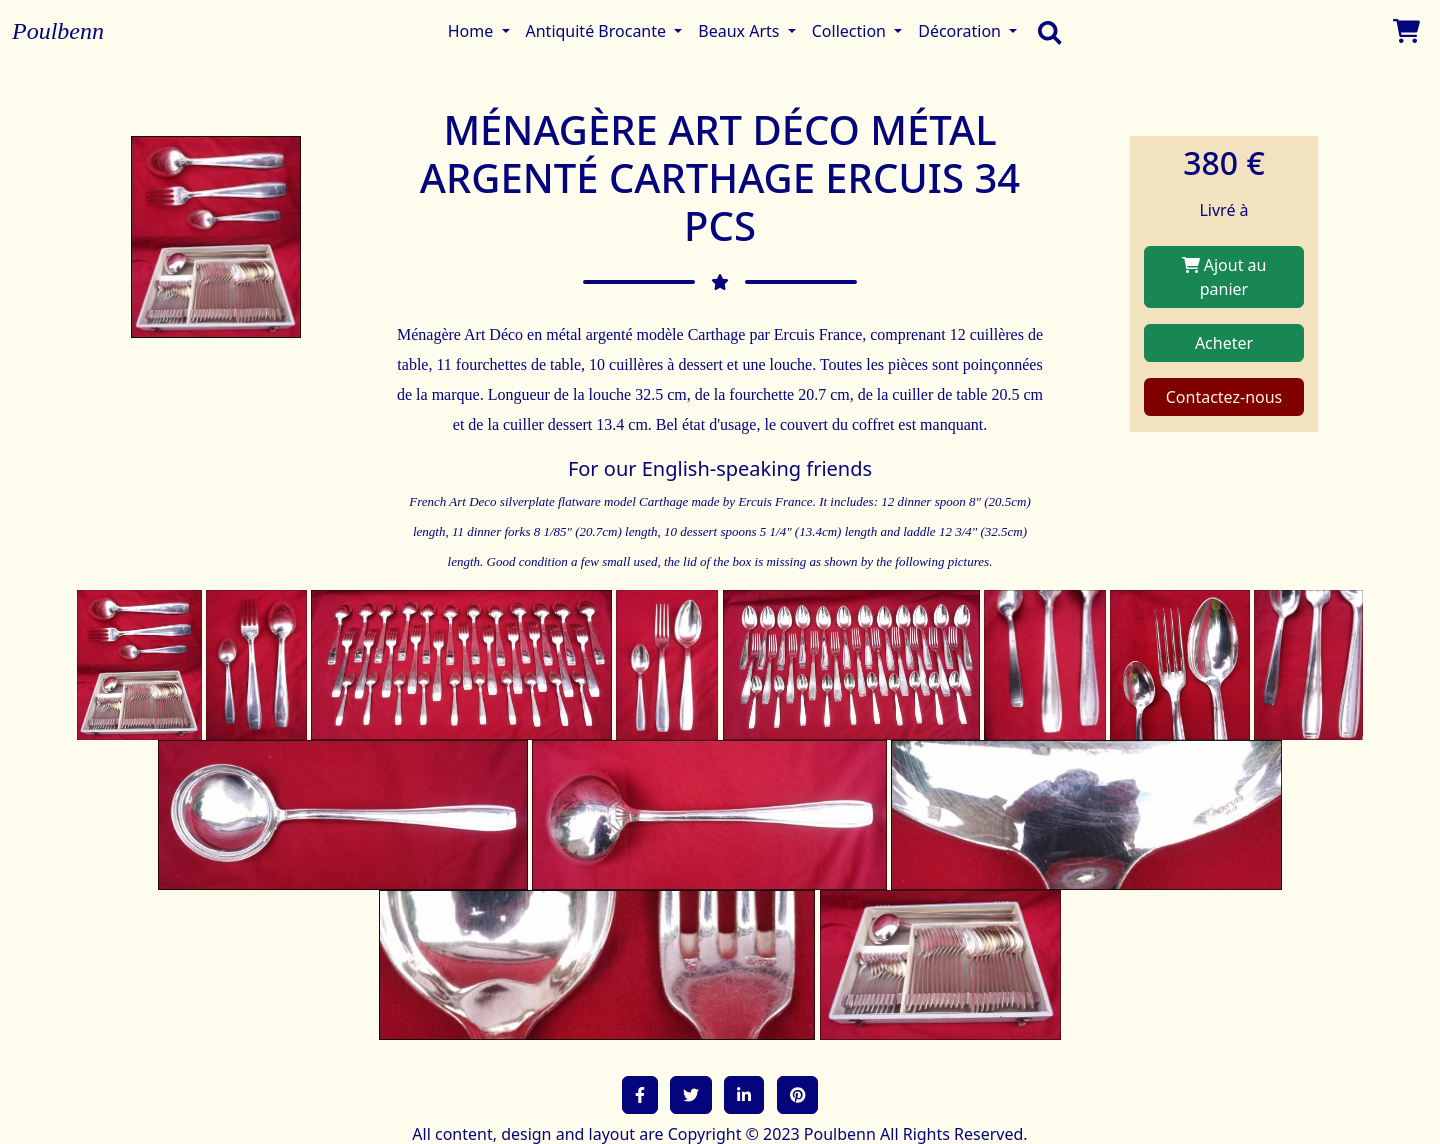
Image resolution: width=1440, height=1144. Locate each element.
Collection (851, 31)
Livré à (1223, 210)
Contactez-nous (1224, 397)
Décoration (961, 31)
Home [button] (473, 31)
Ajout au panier (1224, 277)
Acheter (1224, 343)
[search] (1045, 31)
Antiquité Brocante (598, 31)
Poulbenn (58, 31)
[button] (640, 1095)
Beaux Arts (740, 31)
